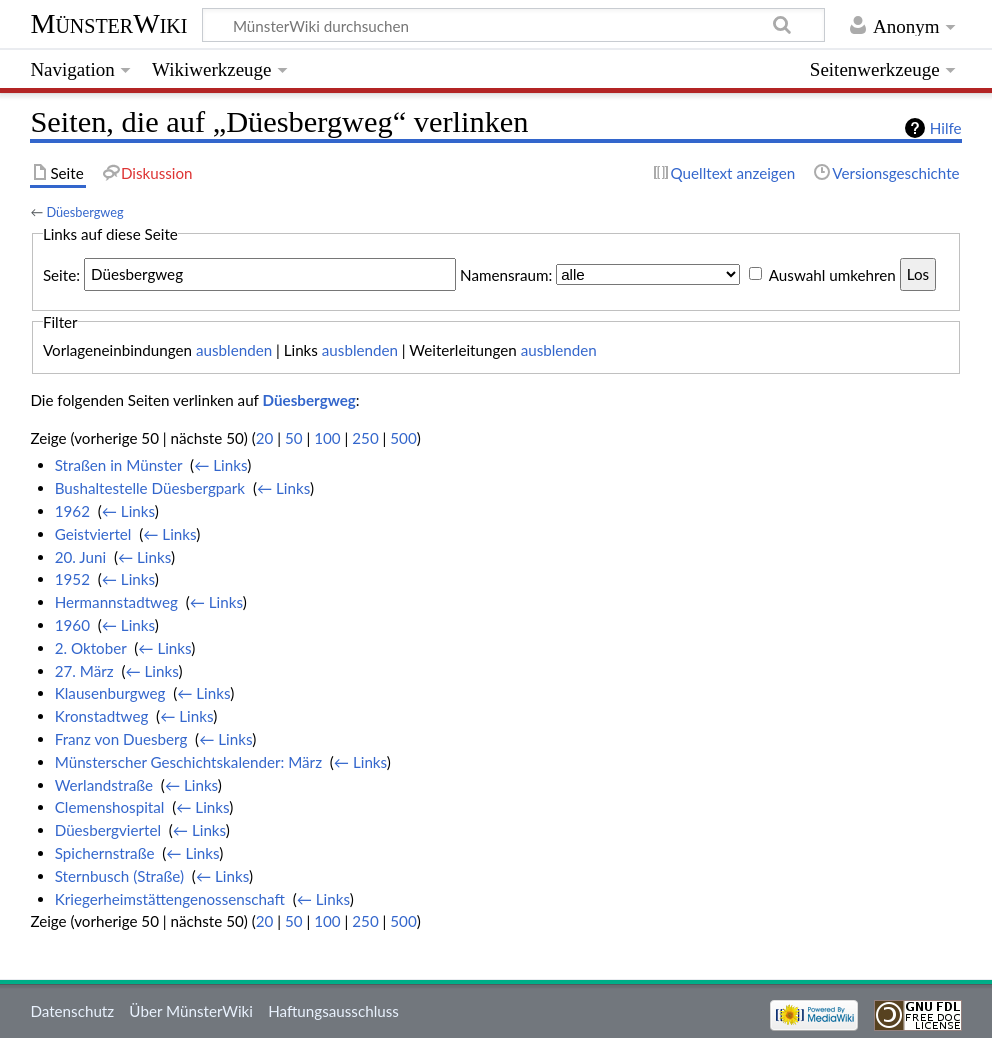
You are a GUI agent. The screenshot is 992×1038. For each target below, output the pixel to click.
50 (294, 438)
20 (265, 438)
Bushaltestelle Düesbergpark (150, 488)
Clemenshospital (110, 807)
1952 (72, 579)
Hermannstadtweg (116, 602)
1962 (72, 511)
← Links (220, 465)
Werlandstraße (104, 785)
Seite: (61, 274)
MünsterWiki (108, 23)
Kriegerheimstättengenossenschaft (170, 899)
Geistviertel (93, 534)
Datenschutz (72, 1011)
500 (403, 438)
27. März (84, 671)
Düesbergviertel (108, 830)
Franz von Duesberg (121, 739)
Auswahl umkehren (832, 274)
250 (365, 438)
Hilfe (946, 128)
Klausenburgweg (110, 693)
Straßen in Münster (119, 465)
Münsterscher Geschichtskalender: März (188, 762)
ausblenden (234, 350)
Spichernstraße (105, 853)
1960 (72, 625)
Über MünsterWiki (191, 1011)
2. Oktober (91, 648)
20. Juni (80, 557)
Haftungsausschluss (333, 1011)
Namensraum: (506, 274)
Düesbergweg (84, 212)
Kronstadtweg (102, 716)
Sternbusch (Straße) (119, 876)
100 (327, 438)
